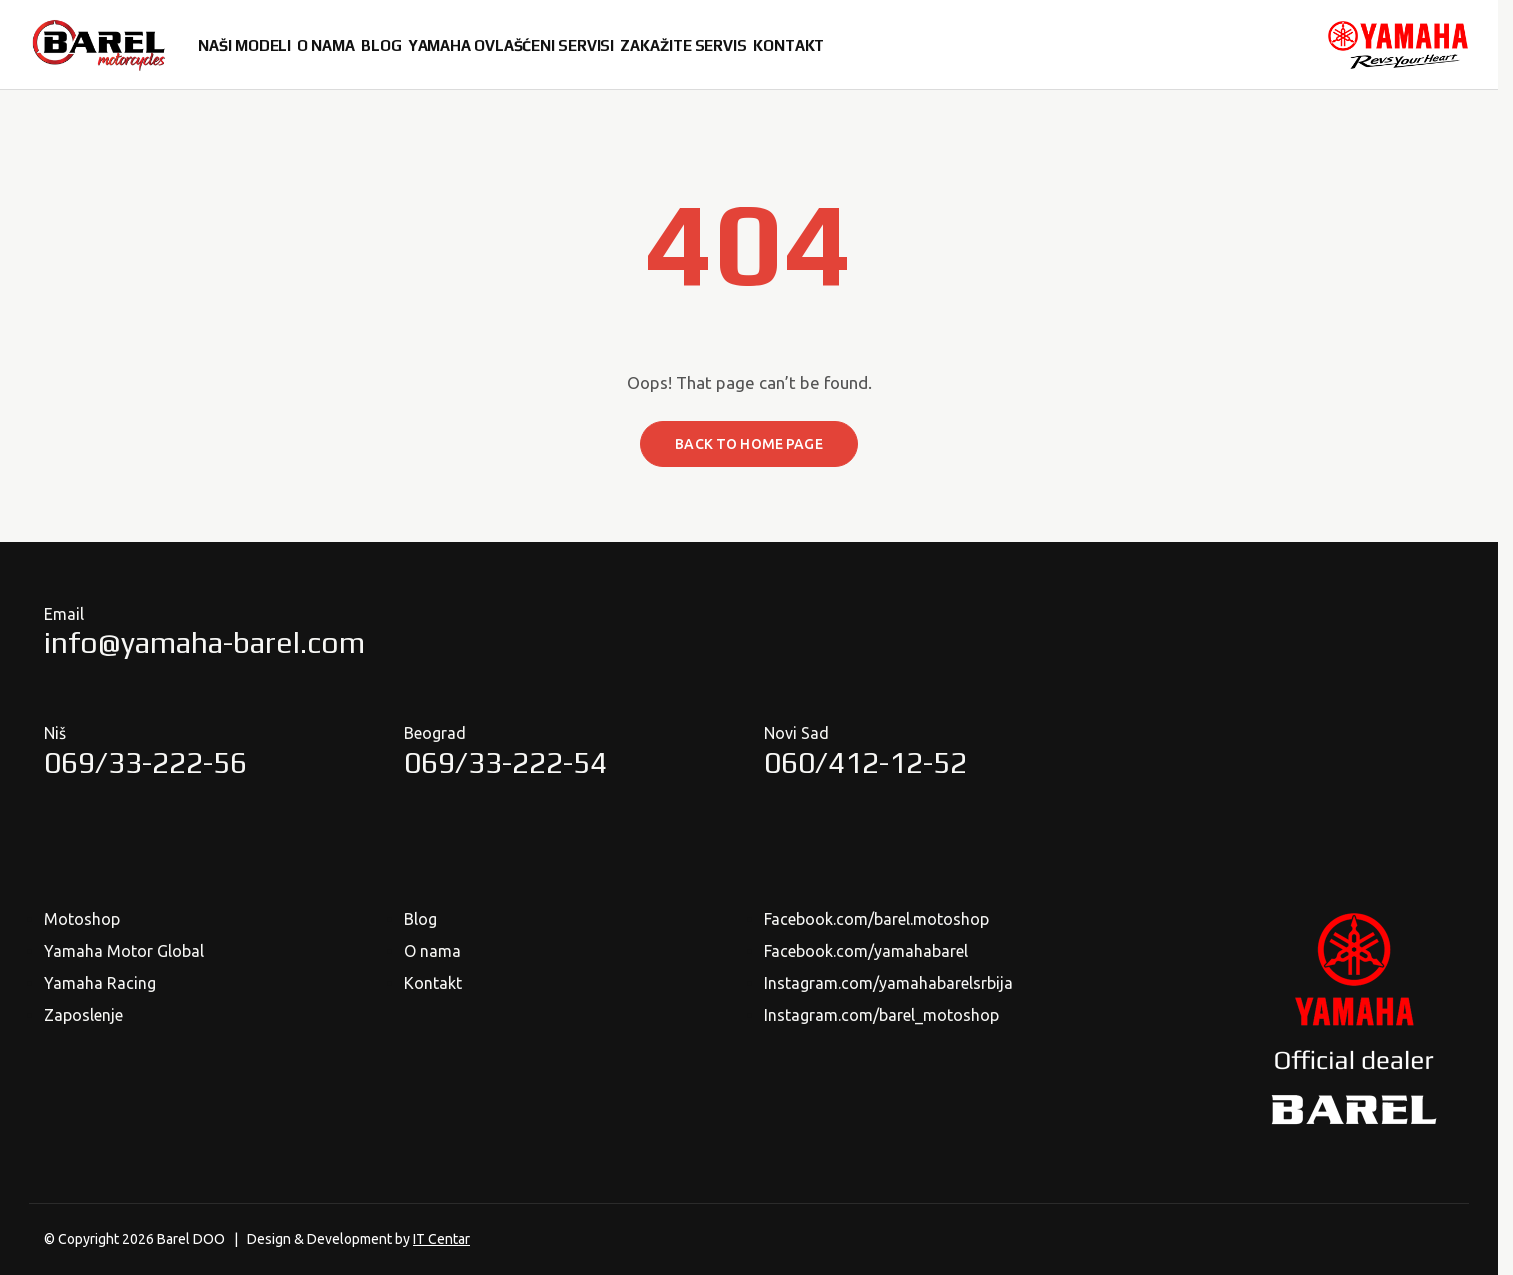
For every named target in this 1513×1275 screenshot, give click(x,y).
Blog (420, 919)
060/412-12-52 (865, 762)
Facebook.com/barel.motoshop (876, 919)
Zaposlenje (83, 1015)
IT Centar (441, 1239)
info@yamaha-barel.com (204, 642)
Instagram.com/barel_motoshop (881, 1015)
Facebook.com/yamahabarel (866, 951)
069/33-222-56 (145, 762)
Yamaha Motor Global (124, 951)
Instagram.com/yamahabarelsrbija (888, 983)
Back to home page (748, 444)
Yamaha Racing (100, 983)
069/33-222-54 (505, 762)
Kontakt (433, 983)
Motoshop (82, 919)
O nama (432, 951)
